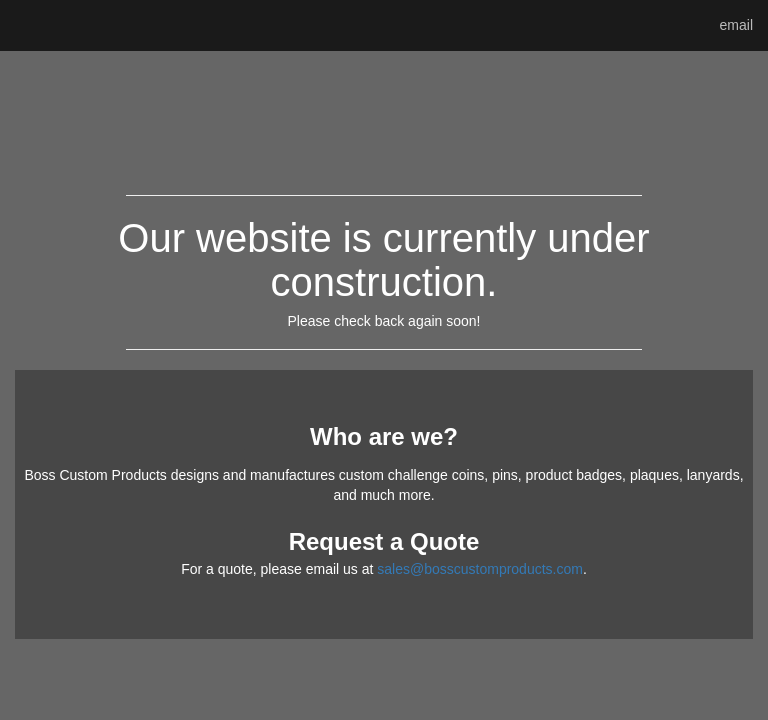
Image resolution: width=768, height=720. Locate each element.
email (736, 25)
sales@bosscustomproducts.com (480, 569)
